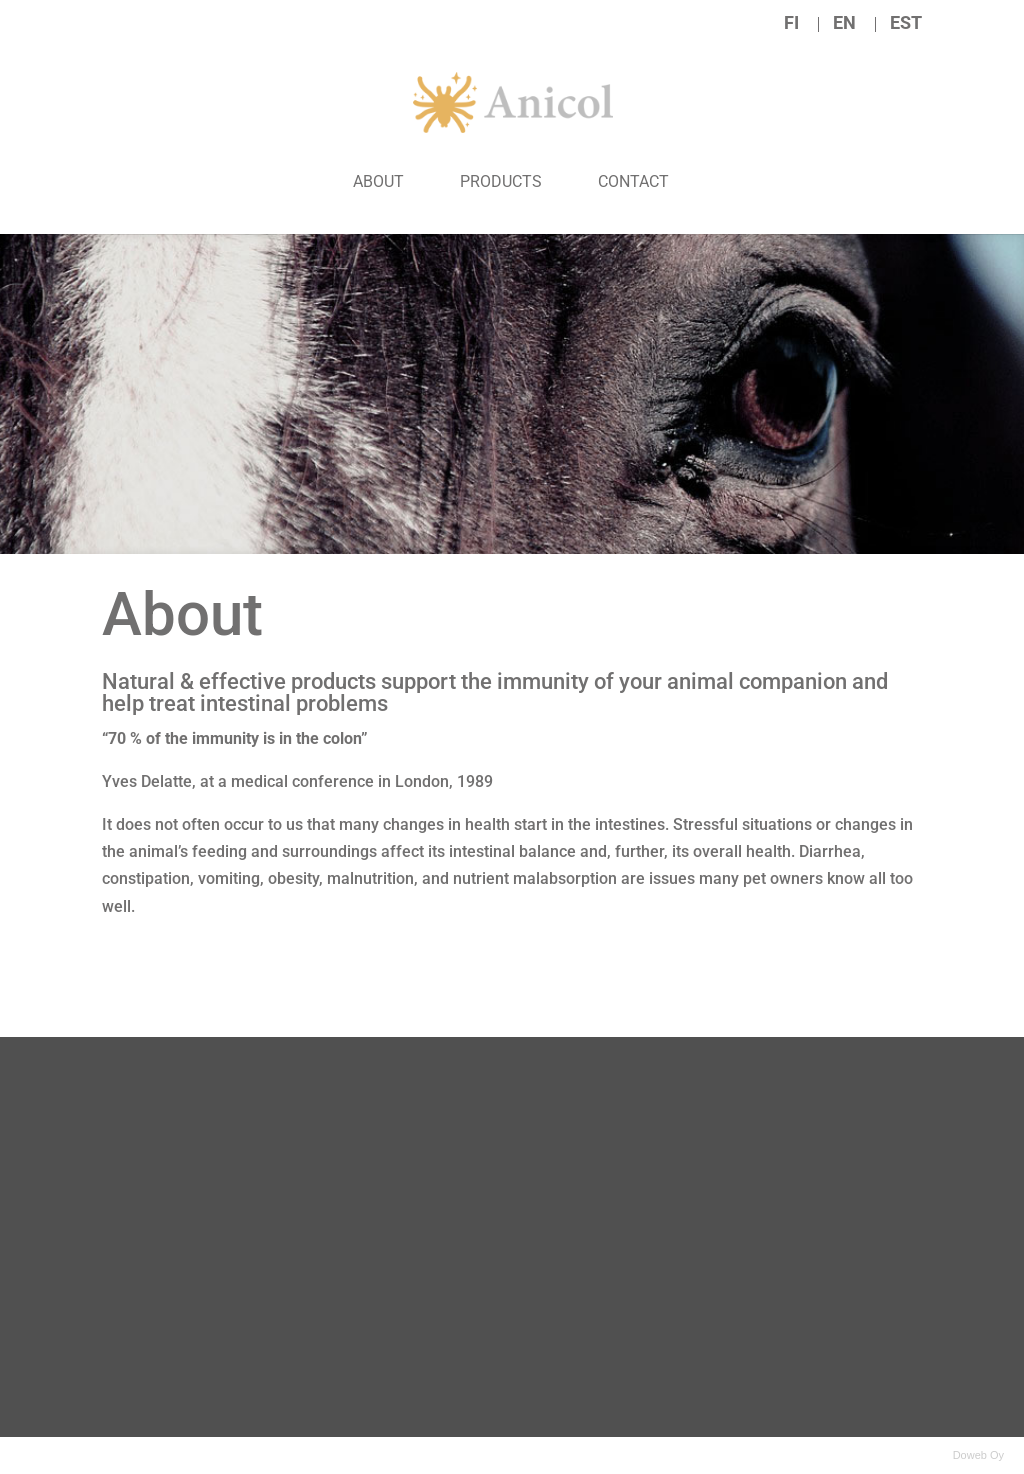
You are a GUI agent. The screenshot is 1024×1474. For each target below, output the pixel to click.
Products (501, 181)
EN (844, 23)
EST (906, 23)
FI (791, 23)
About (378, 181)
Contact (633, 181)
